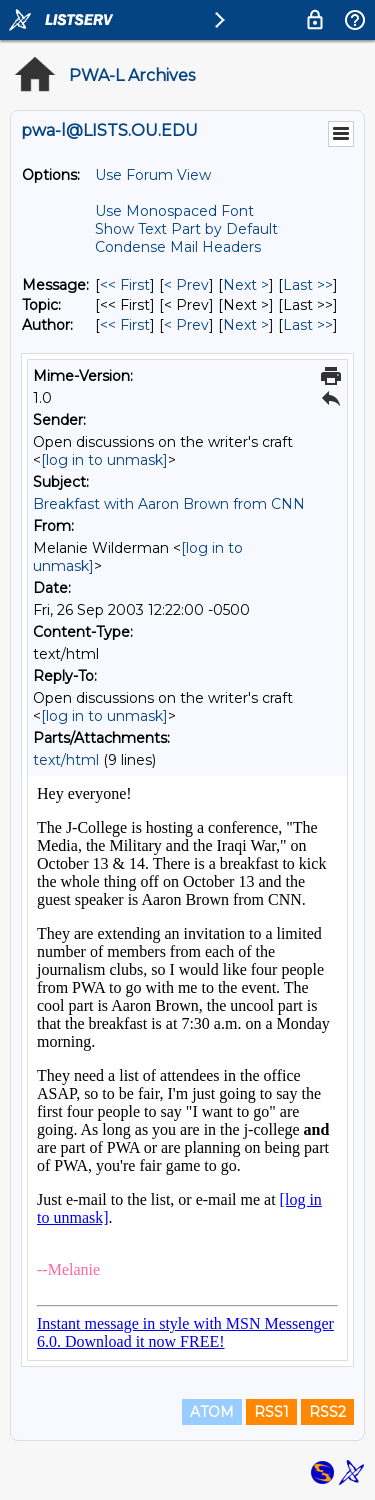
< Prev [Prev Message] (186, 285)
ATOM (212, 1412)
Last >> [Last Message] (308, 285)
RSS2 (327, 1412)
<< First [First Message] (125, 285)
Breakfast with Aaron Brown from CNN (169, 504)
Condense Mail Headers (178, 247)
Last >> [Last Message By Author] (308, 325)
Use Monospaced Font (174, 211)
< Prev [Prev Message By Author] (186, 325)
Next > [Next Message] (246, 285)
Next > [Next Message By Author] (246, 325)
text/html (66, 760)
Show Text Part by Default (186, 229)
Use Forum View (153, 175)
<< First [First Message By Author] (125, 325)
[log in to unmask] (104, 460)
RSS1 (271, 1412)
